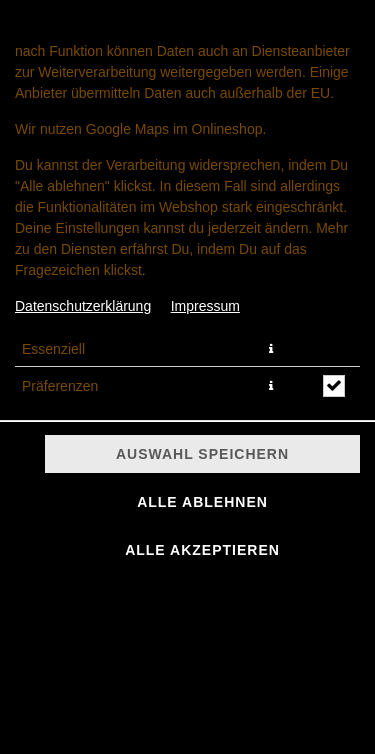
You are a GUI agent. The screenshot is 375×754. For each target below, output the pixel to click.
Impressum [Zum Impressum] (205, 306)
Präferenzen (60, 386)
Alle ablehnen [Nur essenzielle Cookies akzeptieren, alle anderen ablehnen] (202, 502)
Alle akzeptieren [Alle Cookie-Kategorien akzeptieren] (202, 550)
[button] (271, 349)
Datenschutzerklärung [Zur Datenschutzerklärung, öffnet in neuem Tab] (83, 306)
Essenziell (53, 349)
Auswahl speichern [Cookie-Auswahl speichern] (202, 454)
